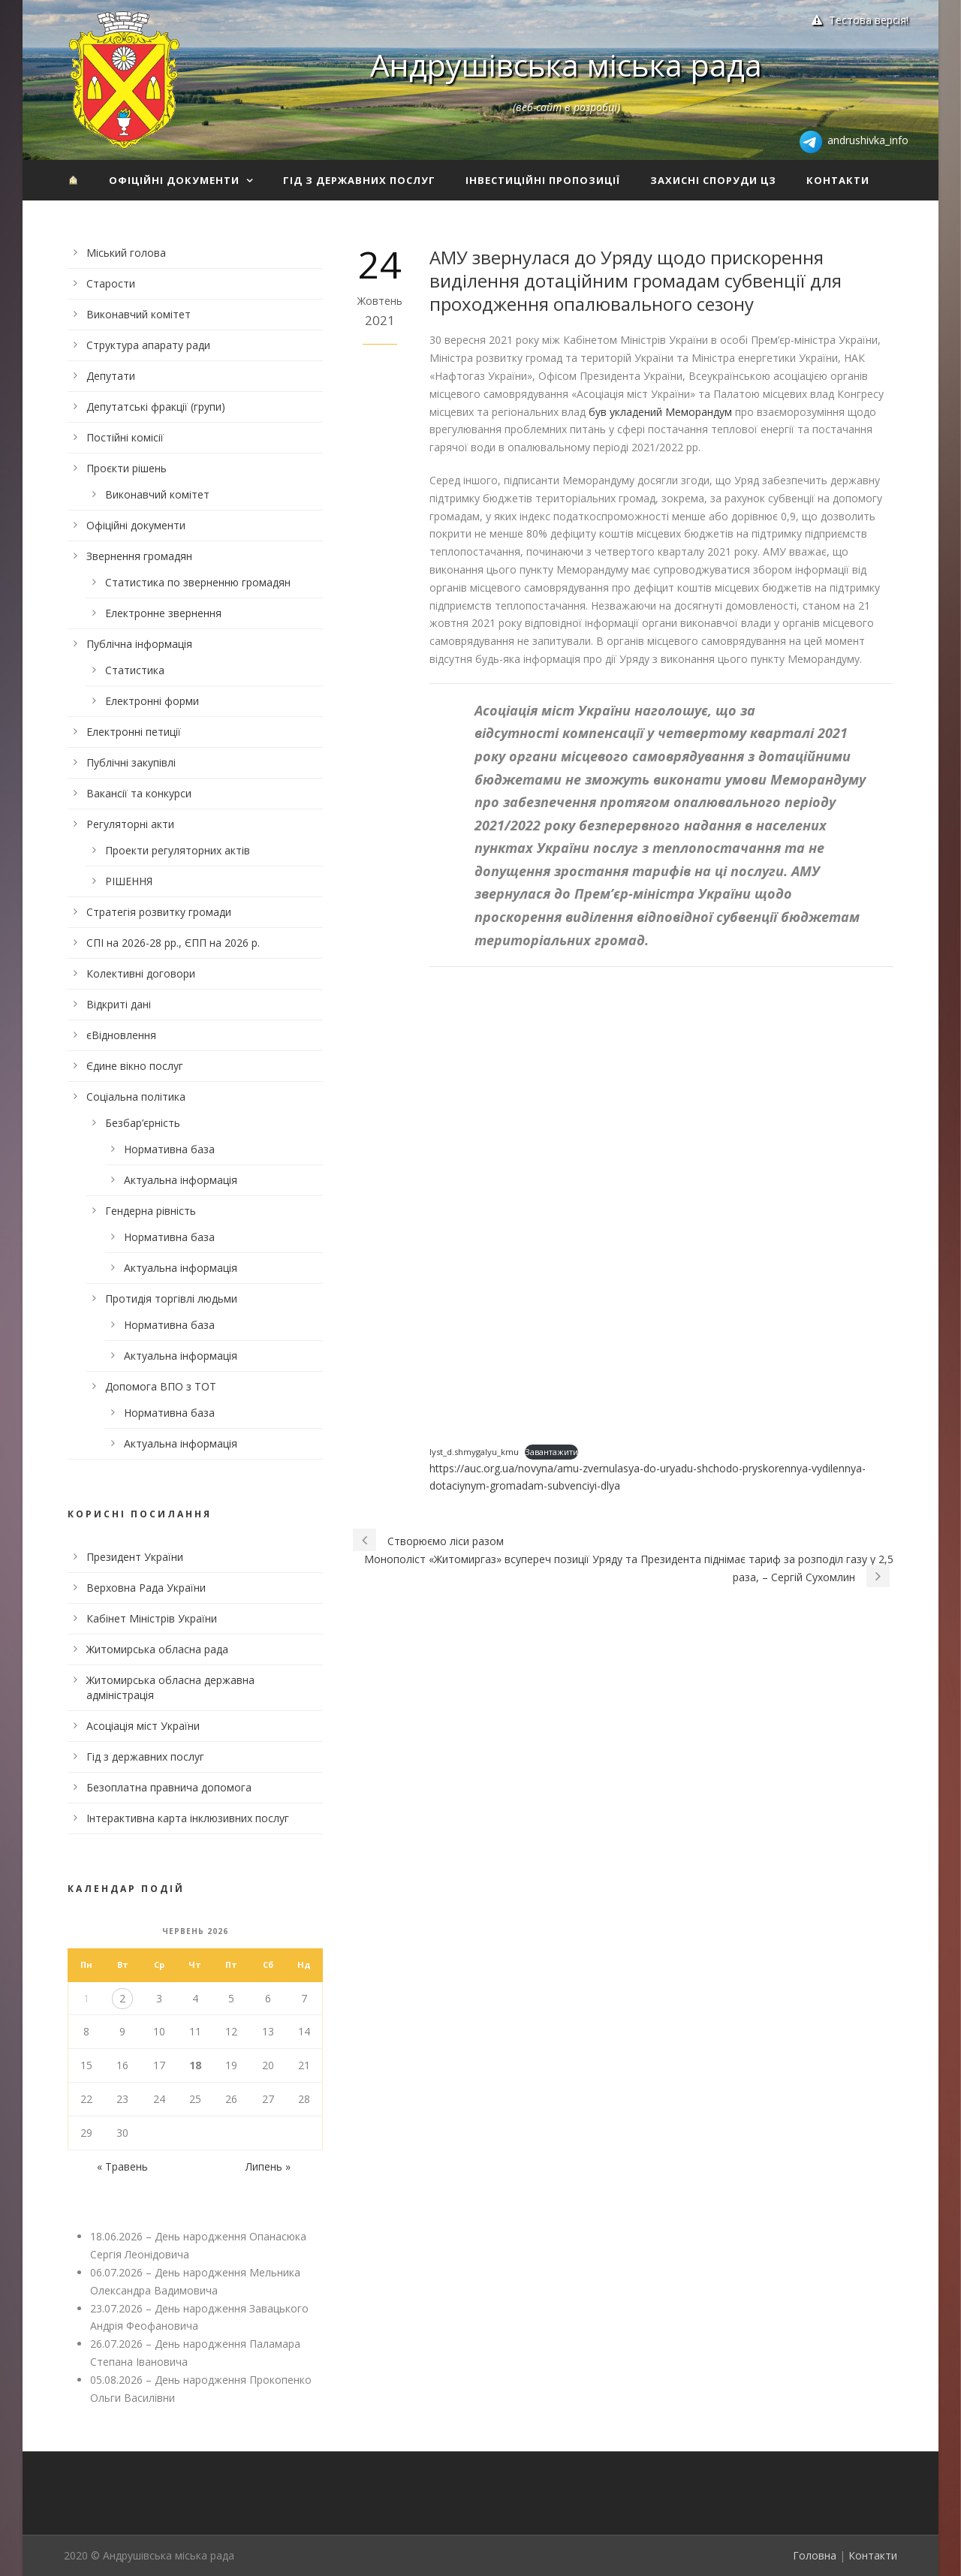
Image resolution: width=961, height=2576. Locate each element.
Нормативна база (169, 1149)
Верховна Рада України (146, 1587)
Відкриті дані (118, 1004)
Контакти (837, 180)
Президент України (134, 1557)
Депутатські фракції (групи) (155, 406)
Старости (110, 283)
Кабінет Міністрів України (151, 1618)
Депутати (110, 376)
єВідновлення (121, 1035)
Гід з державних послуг (359, 180)
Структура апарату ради (148, 345)
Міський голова (126, 253)
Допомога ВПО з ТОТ (160, 1386)
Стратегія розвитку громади (158, 912)
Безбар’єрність (142, 1123)
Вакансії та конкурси (138, 793)
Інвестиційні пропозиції (542, 180)
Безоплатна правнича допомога (169, 1787)
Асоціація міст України (143, 1726)
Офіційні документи (174, 180)
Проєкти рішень (126, 468)
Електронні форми (152, 701)
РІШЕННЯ (128, 881)
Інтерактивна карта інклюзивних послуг (187, 1818)
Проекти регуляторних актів (177, 850)
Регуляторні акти (130, 824)
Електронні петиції (133, 732)
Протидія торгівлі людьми (171, 1298)
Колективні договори (140, 973)
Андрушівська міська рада (566, 65)
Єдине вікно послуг (134, 1066)
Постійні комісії (125, 437)
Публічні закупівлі (131, 762)
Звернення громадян (139, 556)
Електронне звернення (163, 613)
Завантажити (551, 1451)
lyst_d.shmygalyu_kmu (474, 1451)
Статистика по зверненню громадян (198, 582)
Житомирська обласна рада (157, 1649)
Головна (814, 2555)
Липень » (268, 2166)
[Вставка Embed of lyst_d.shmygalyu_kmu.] (661, 1207)
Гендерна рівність (150, 1211)
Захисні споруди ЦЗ (713, 180)
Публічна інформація (139, 644)
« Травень (122, 2166)
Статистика (134, 670)
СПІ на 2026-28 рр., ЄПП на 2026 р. (173, 942)
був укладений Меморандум (660, 412)
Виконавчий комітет (138, 314)
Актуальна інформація (180, 1180)
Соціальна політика (135, 1096)
